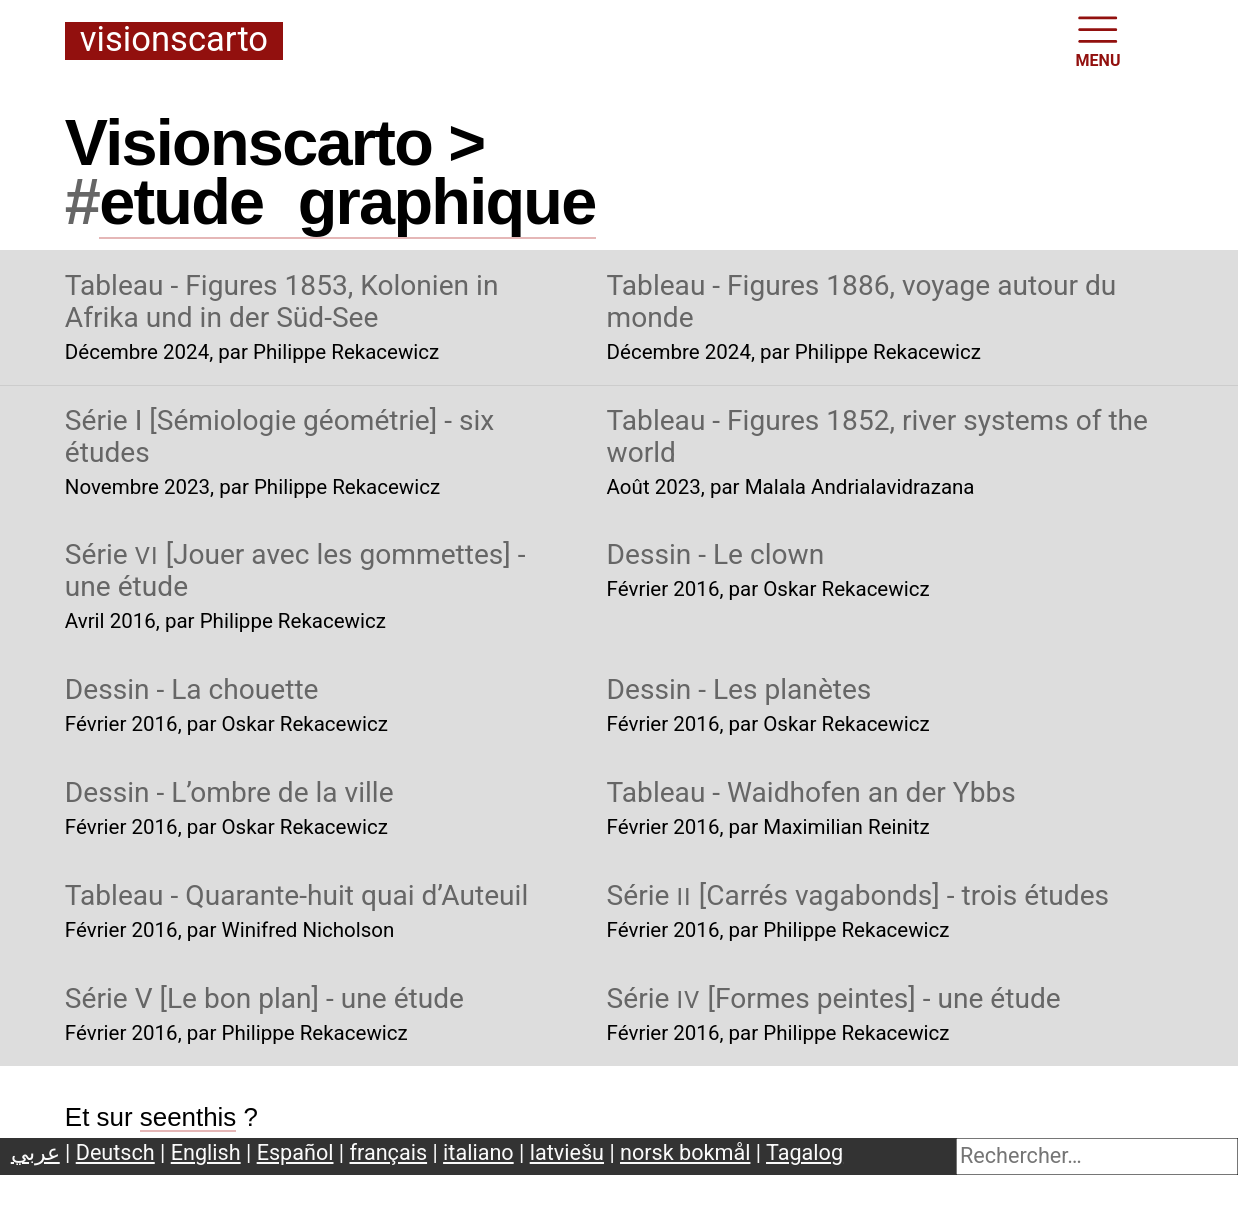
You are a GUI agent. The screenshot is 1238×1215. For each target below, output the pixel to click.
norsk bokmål (685, 1152)
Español (295, 1152)
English (206, 1152)
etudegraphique (347, 201)
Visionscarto (174, 40)
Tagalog (804, 1152)
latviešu (567, 1152)
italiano (478, 1152)
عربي (35, 1152)
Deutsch (115, 1152)
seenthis (188, 1117)
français (389, 1152)
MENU (1098, 40)
